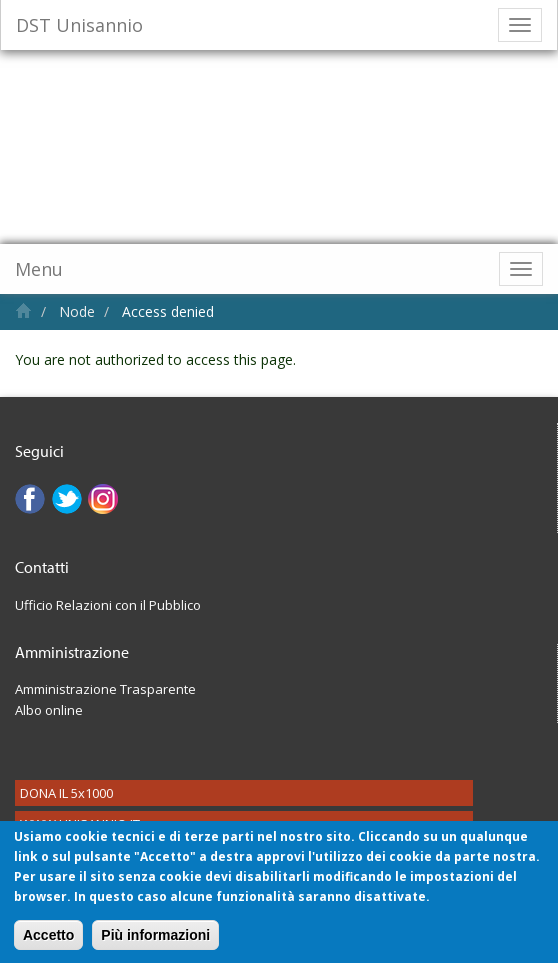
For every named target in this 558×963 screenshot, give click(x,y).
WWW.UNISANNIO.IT (80, 824)
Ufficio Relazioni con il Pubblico (108, 605)
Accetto (48, 946)
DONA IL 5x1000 (66, 793)
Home (23, 310)
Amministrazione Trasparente (105, 689)
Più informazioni (155, 946)
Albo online (49, 710)
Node (77, 311)
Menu (39, 269)
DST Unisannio (79, 25)
